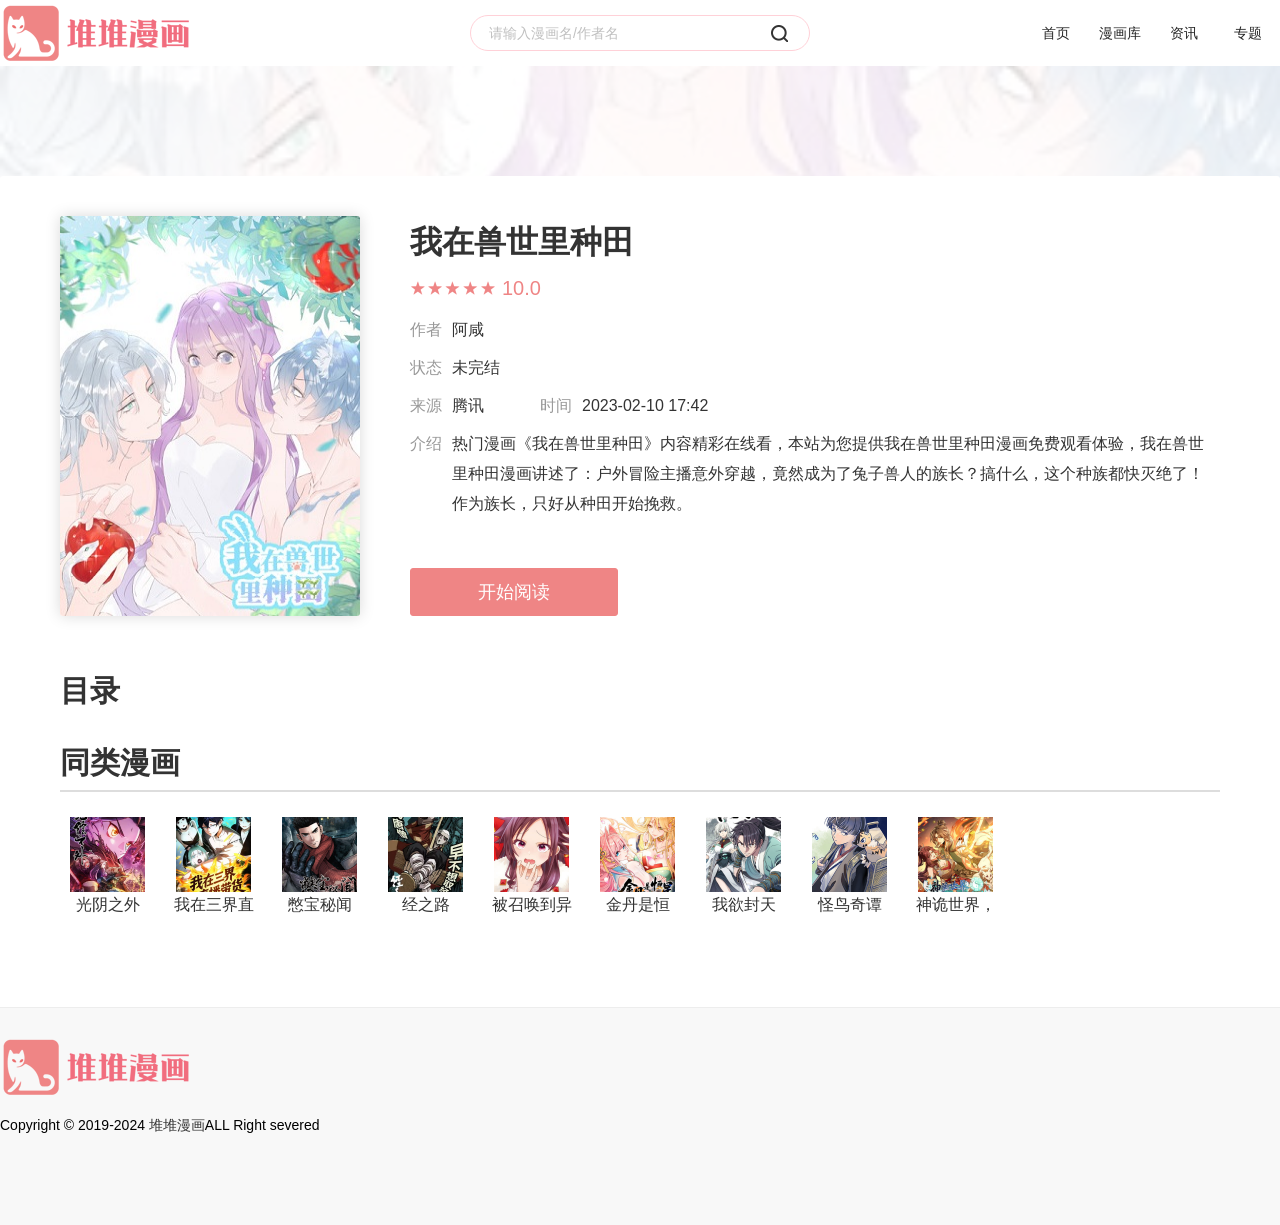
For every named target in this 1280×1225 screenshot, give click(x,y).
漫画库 (1120, 33)
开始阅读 (514, 592)
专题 (1248, 33)
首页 (1056, 33)
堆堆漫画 (177, 1125)
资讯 (1184, 33)
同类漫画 (120, 762)
